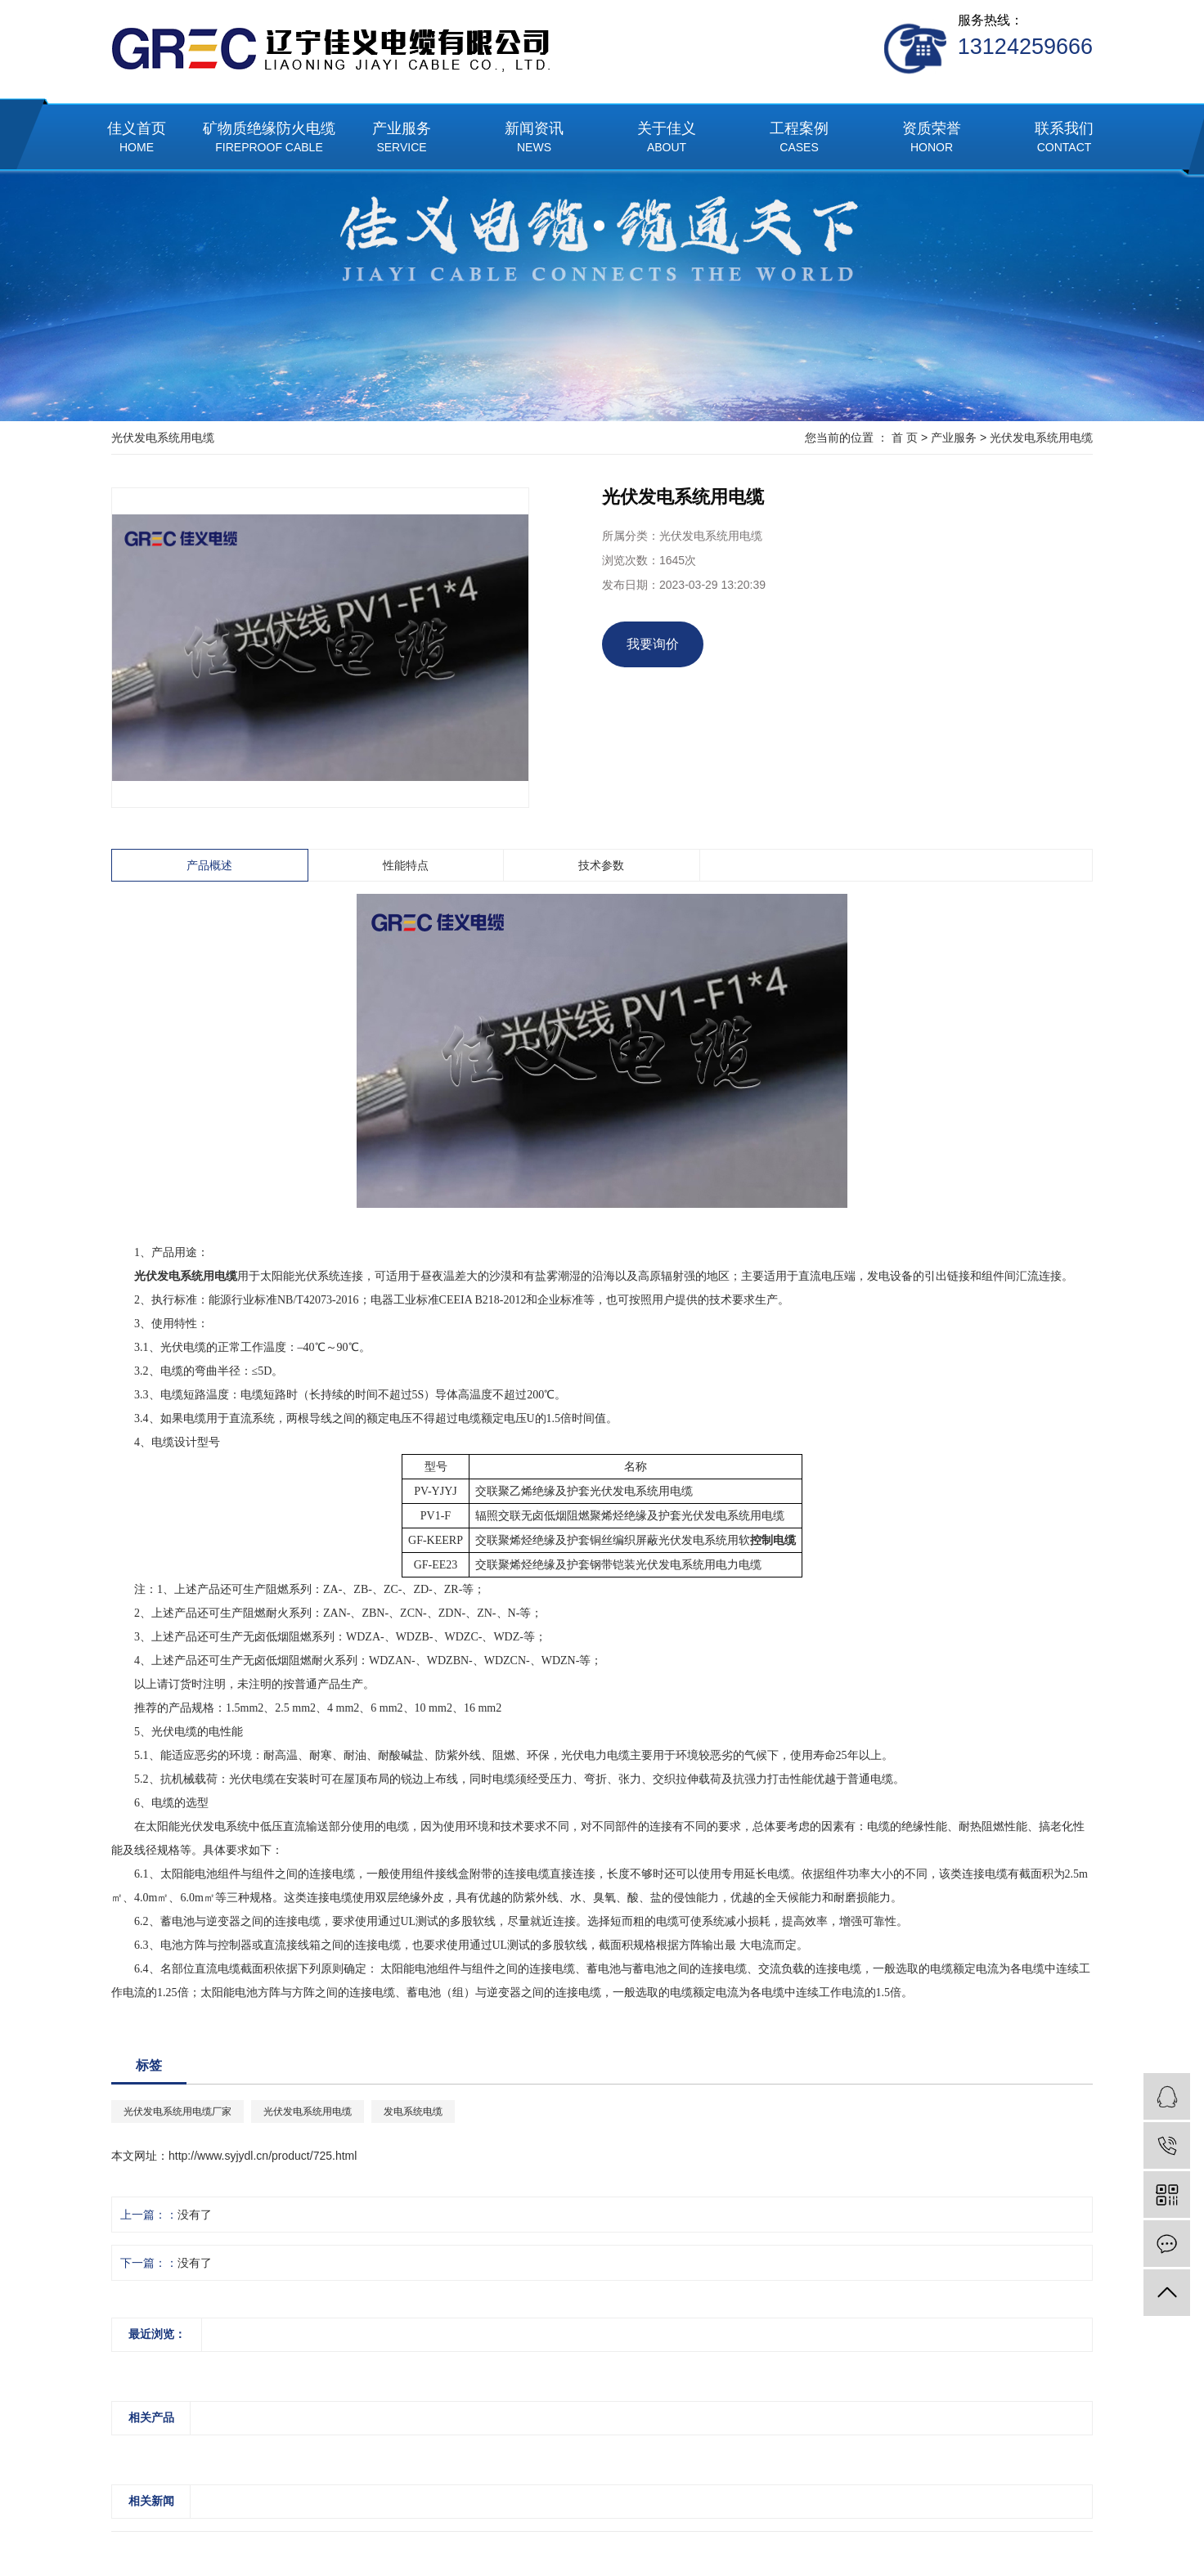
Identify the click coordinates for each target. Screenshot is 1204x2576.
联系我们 (1064, 138)
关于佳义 (666, 138)
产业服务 (401, 138)
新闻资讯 (534, 138)
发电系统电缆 (413, 2111)
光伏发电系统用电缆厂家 (177, 2111)
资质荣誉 (931, 138)
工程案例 (799, 138)
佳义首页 (136, 138)
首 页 (905, 437)
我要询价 (653, 644)
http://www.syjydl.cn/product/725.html (262, 2155)
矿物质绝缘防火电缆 (269, 138)
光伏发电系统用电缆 (1041, 437)
